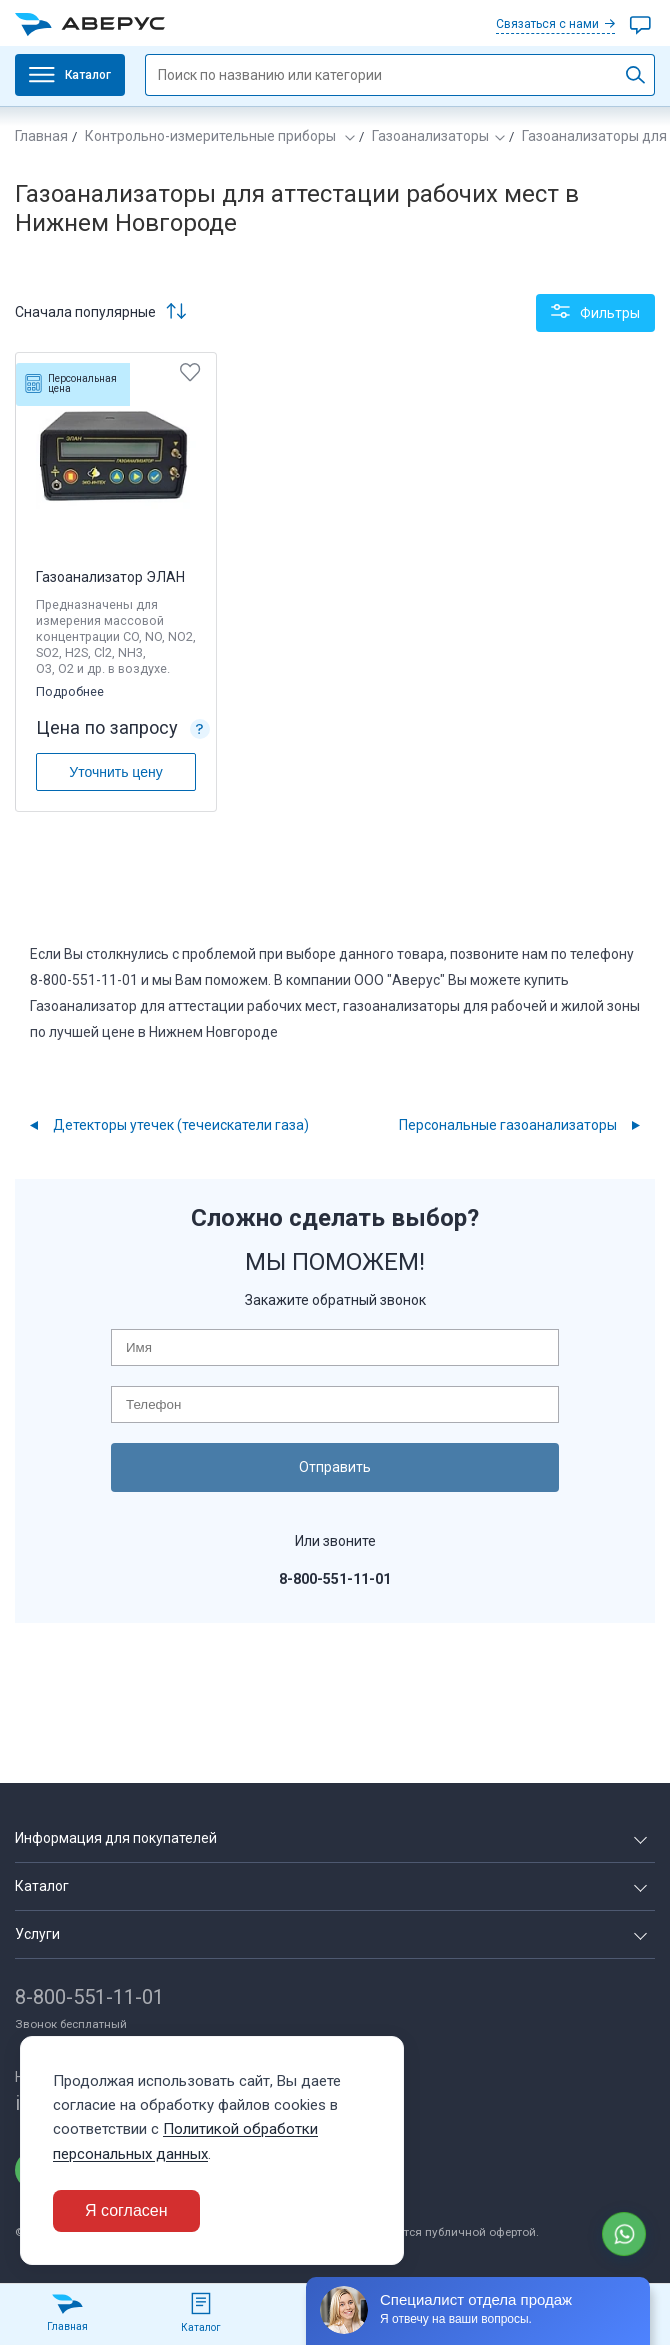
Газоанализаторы (430, 136)
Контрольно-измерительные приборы (212, 136)
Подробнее (71, 690)
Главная (41, 136)
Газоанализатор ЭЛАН (110, 577)
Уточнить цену (115, 772)
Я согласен (126, 2210)
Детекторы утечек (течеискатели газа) (181, 1125)
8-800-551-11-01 (89, 1996)
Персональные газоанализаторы (508, 1125)
